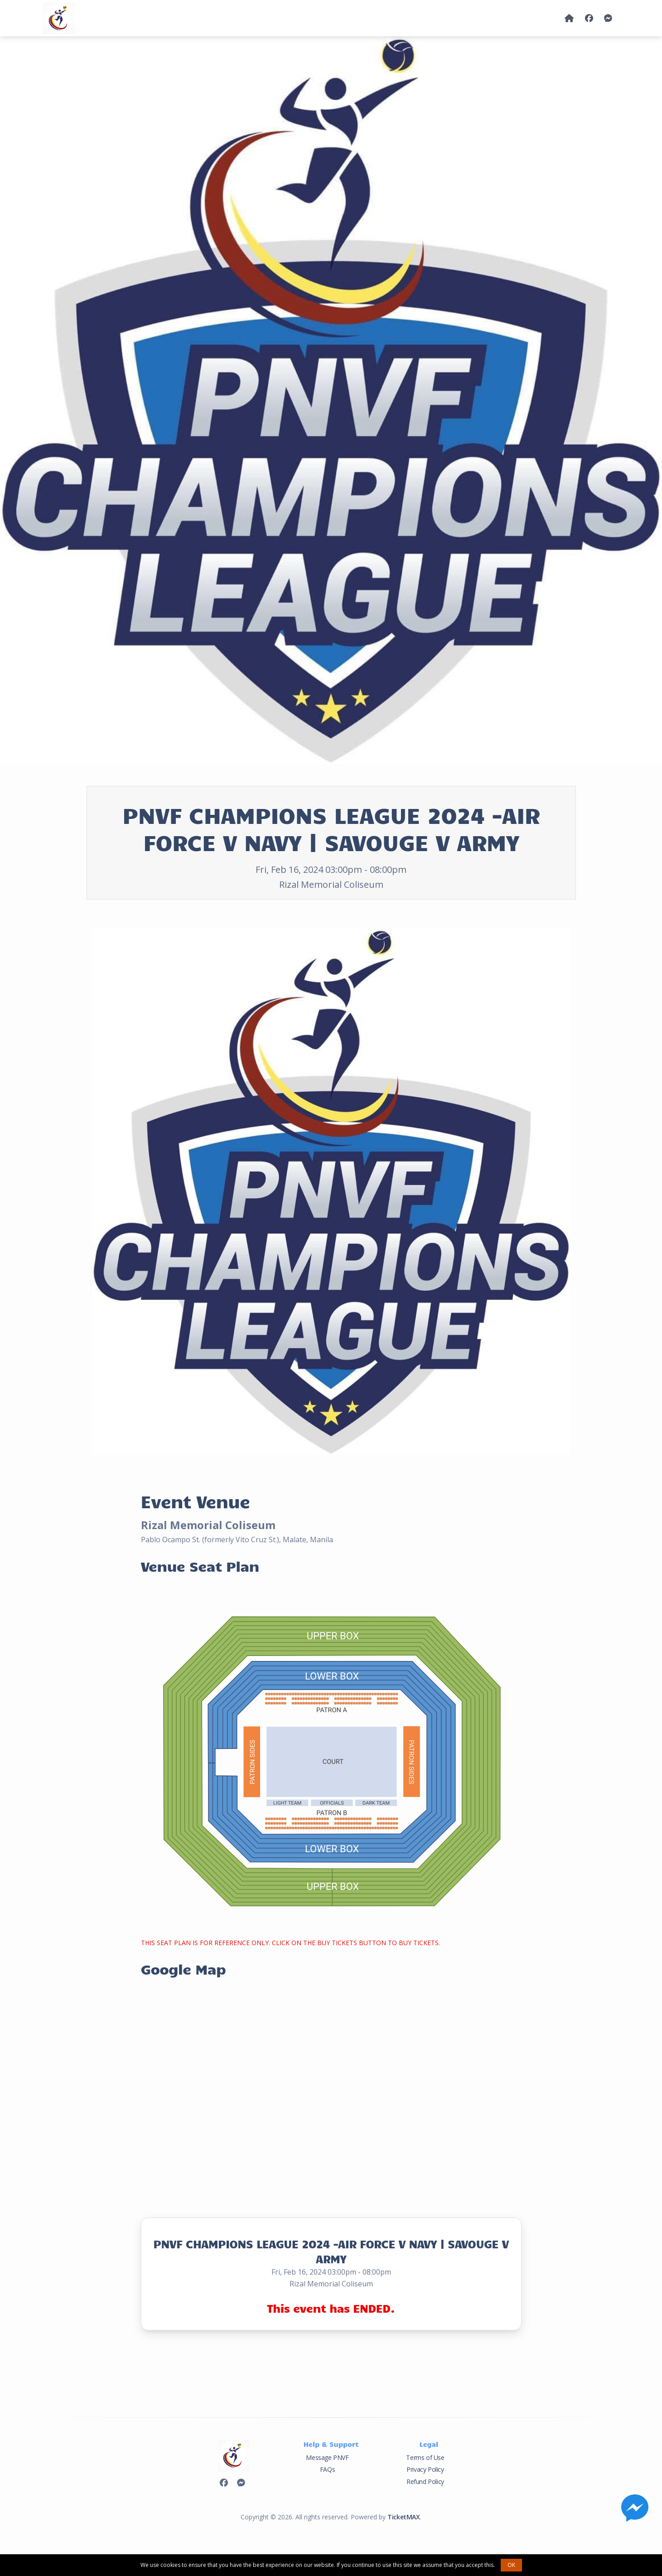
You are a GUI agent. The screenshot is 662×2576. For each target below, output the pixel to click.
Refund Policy (425, 2481)
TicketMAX (403, 2517)
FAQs (327, 2469)
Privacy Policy (425, 2469)
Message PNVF (327, 2457)
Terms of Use (425, 2457)
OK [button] (511, 2565)
